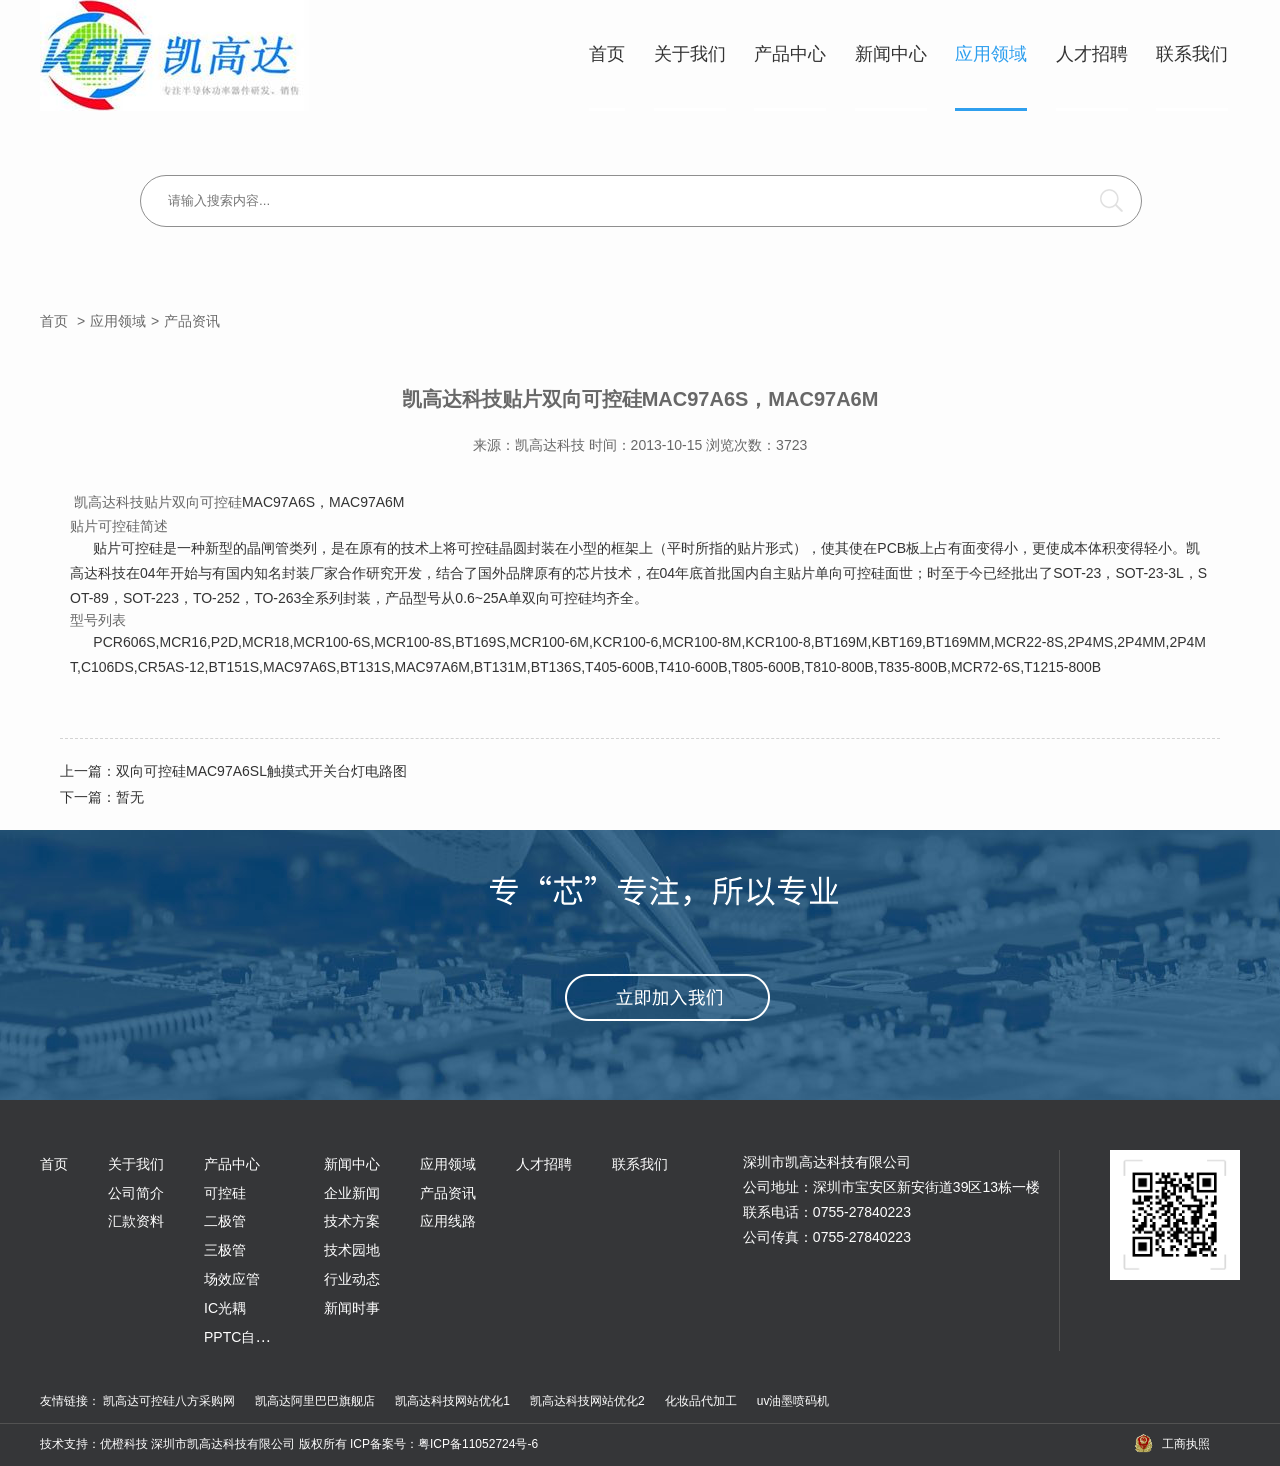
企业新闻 (352, 1193)
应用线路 (448, 1221)
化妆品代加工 (701, 1401)
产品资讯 (192, 321)
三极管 (225, 1250)
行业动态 (352, 1279)
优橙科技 (124, 1444)
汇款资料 (136, 1221)
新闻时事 (352, 1308)
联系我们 (1192, 54)
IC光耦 (225, 1308)
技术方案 (352, 1221)
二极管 (225, 1221)
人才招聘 (1092, 54)
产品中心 (790, 54)
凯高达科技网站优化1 (452, 1401)
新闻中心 (891, 54)
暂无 (130, 797)
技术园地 (352, 1250)
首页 (607, 54)
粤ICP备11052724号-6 (478, 1444)
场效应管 (232, 1279)
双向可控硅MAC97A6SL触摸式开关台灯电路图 (261, 771)
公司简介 (136, 1193)
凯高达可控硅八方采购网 (169, 1401)
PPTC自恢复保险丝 (264, 1337)
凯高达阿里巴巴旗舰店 (315, 1401)
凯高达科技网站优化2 (587, 1401)
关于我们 (690, 54)
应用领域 (991, 54)
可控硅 (225, 1193)
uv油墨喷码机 (793, 1401)
